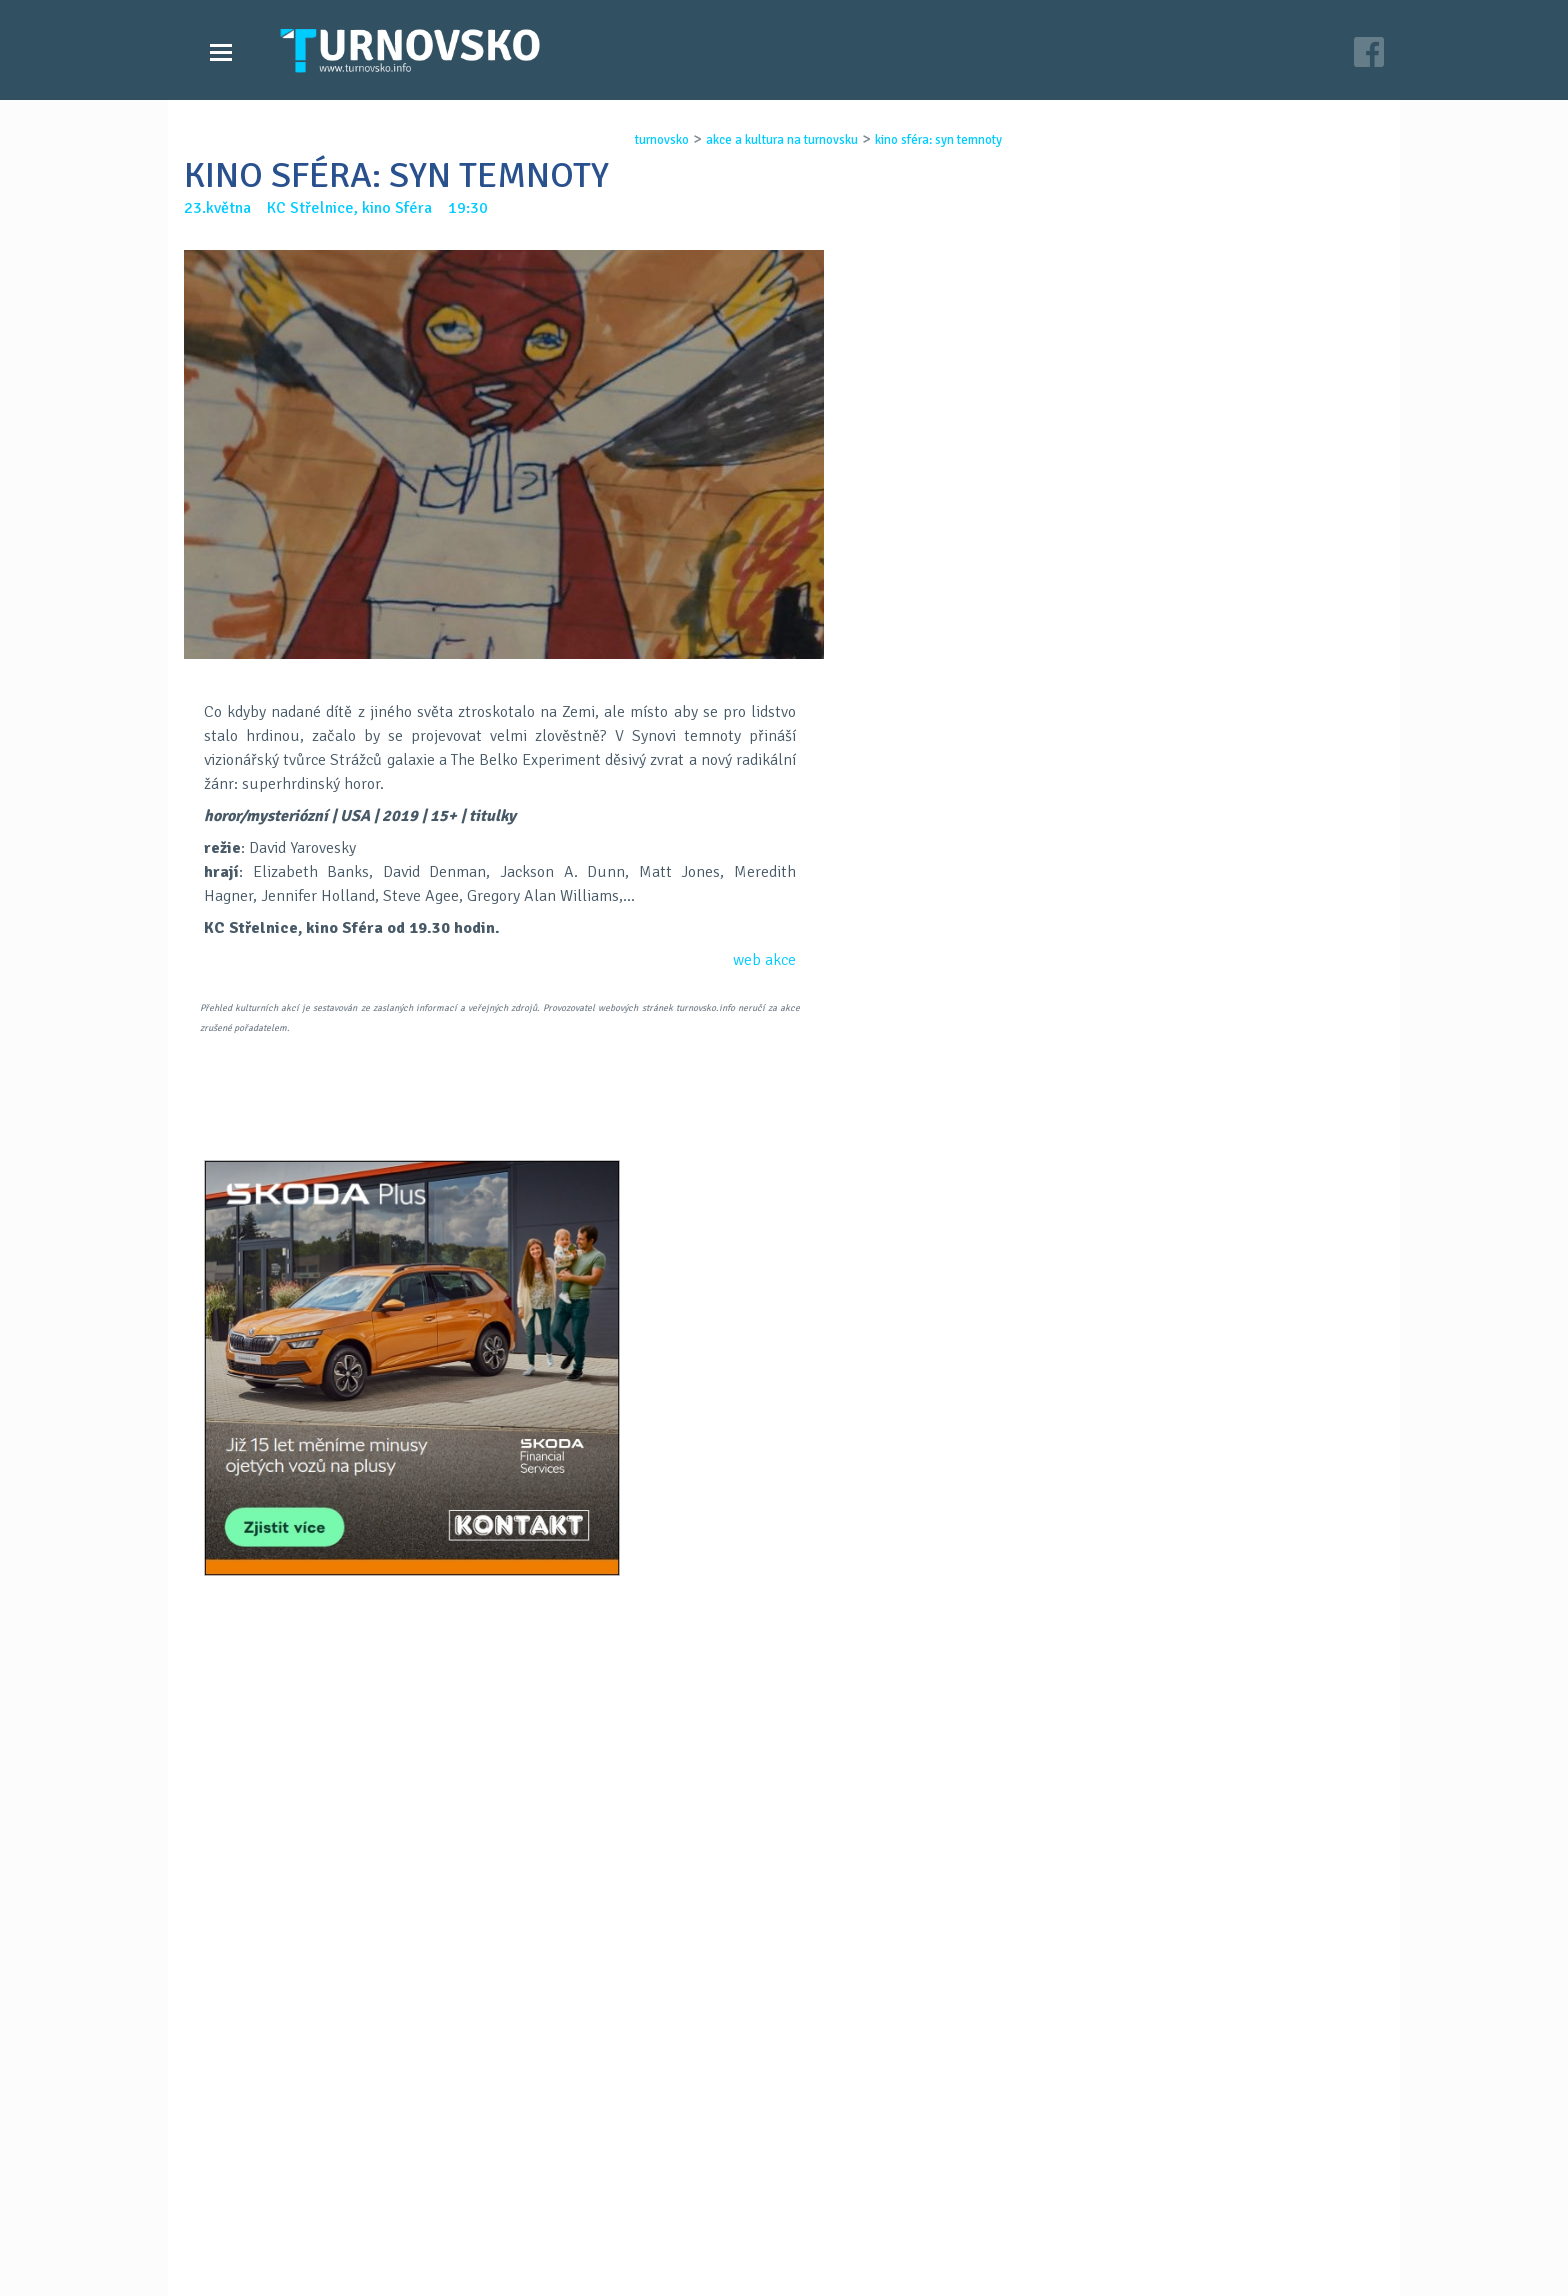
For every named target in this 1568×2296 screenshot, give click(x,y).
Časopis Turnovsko (684, 2174)
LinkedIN (836, 1435)
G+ (784, 1435)
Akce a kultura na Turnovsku (317, 2214)
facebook (1025, 2214)
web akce (764, 960)
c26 (1036, 2255)
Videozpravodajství (286, 2194)
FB (732, 1435)
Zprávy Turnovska (279, 2174)
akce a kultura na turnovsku (764, 140)
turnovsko (644, 140)
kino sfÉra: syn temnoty (920, 140)
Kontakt (648, 2194)
